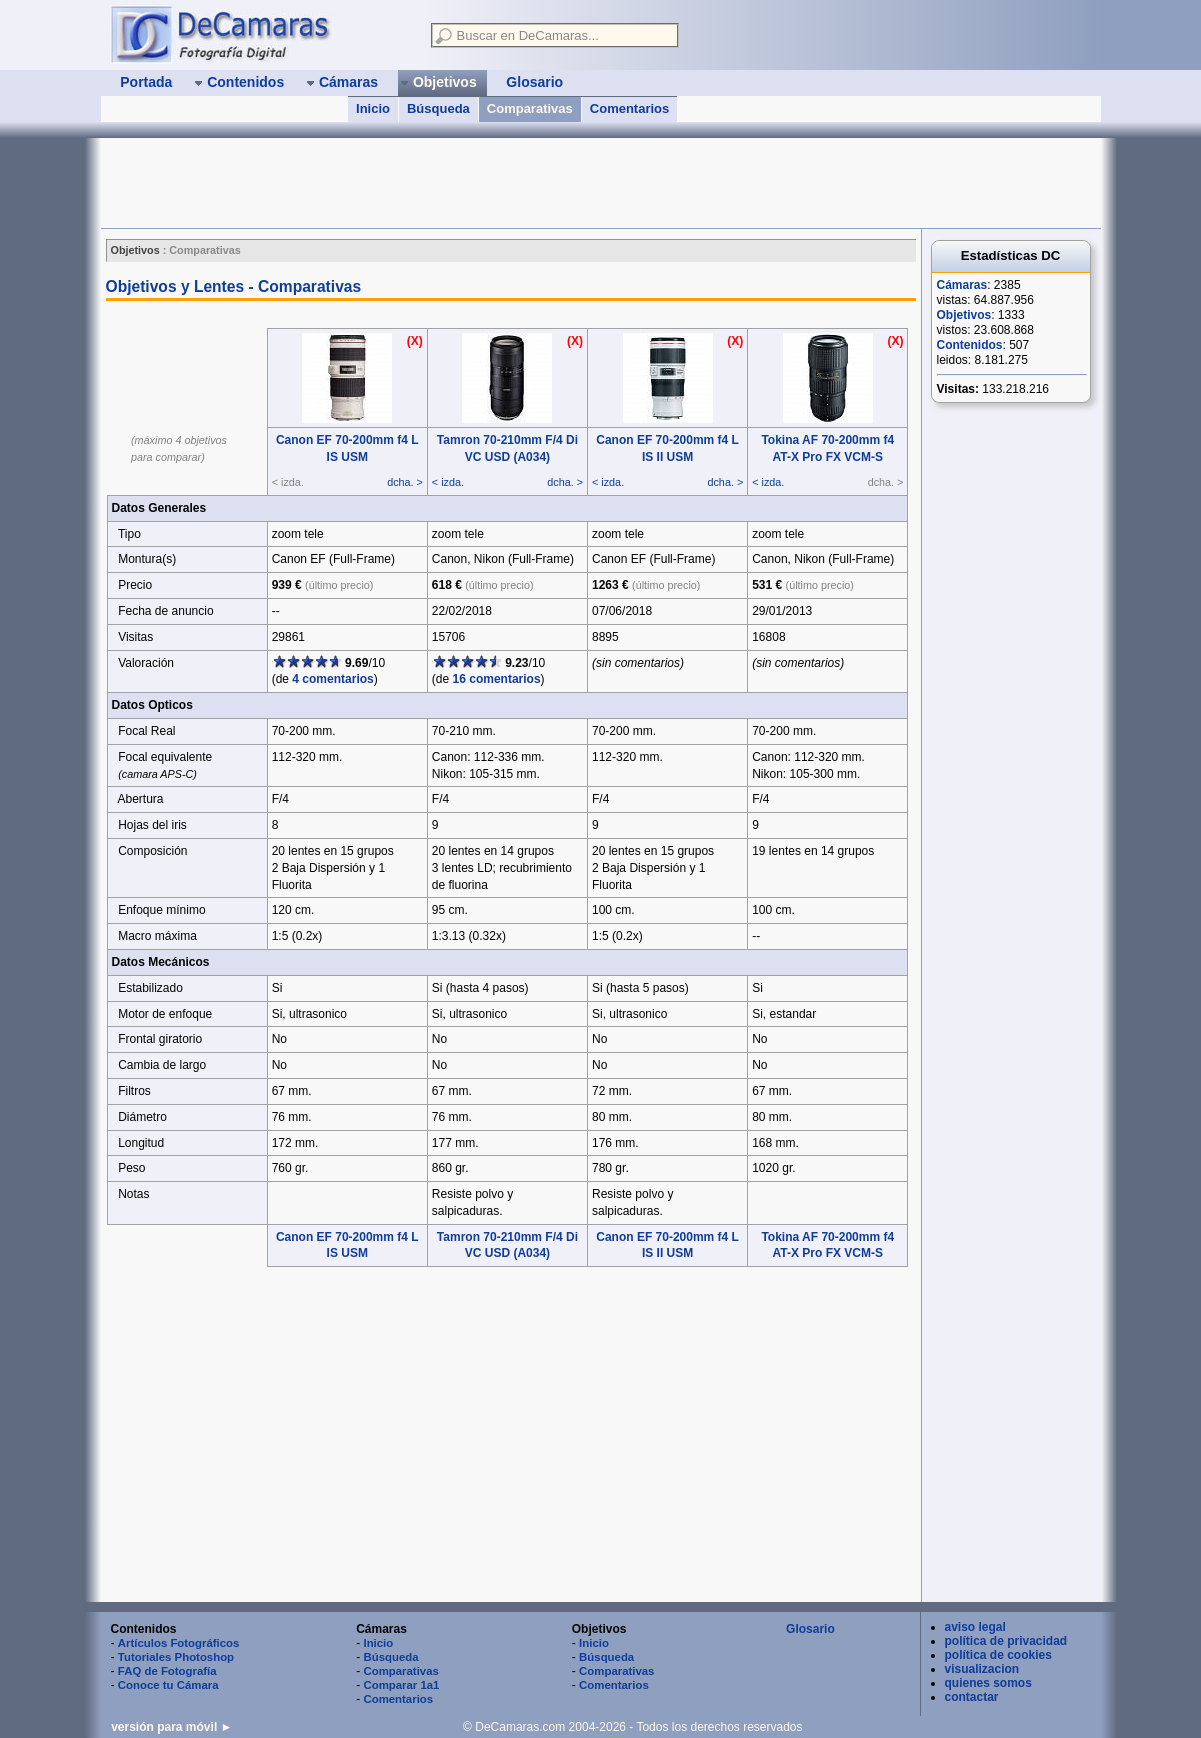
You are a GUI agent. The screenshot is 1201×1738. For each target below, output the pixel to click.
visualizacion (982, 1669)
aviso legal (975, 1627)
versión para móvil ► (171, 1727)
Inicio (373, 108)
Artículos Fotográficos (179, 1643)
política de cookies (998, 1655)
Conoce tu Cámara (168, 1685)
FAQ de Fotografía (167, 1671)
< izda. (448, 482)
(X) (415, 341)
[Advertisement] (465, 183)
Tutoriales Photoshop (176, 1657)
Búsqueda (438, 108)
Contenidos (970, 345)
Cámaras (962, 285)
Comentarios (629, 108)
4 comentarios (332, 679)
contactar (972, 1697)
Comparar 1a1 (401, 1685)
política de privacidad (1006, 1641)
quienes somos (988, 1683)
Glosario (810, 1629)
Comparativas (530, 108)
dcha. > (405, 482)
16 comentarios (497, 679)
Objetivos (964, 315)
